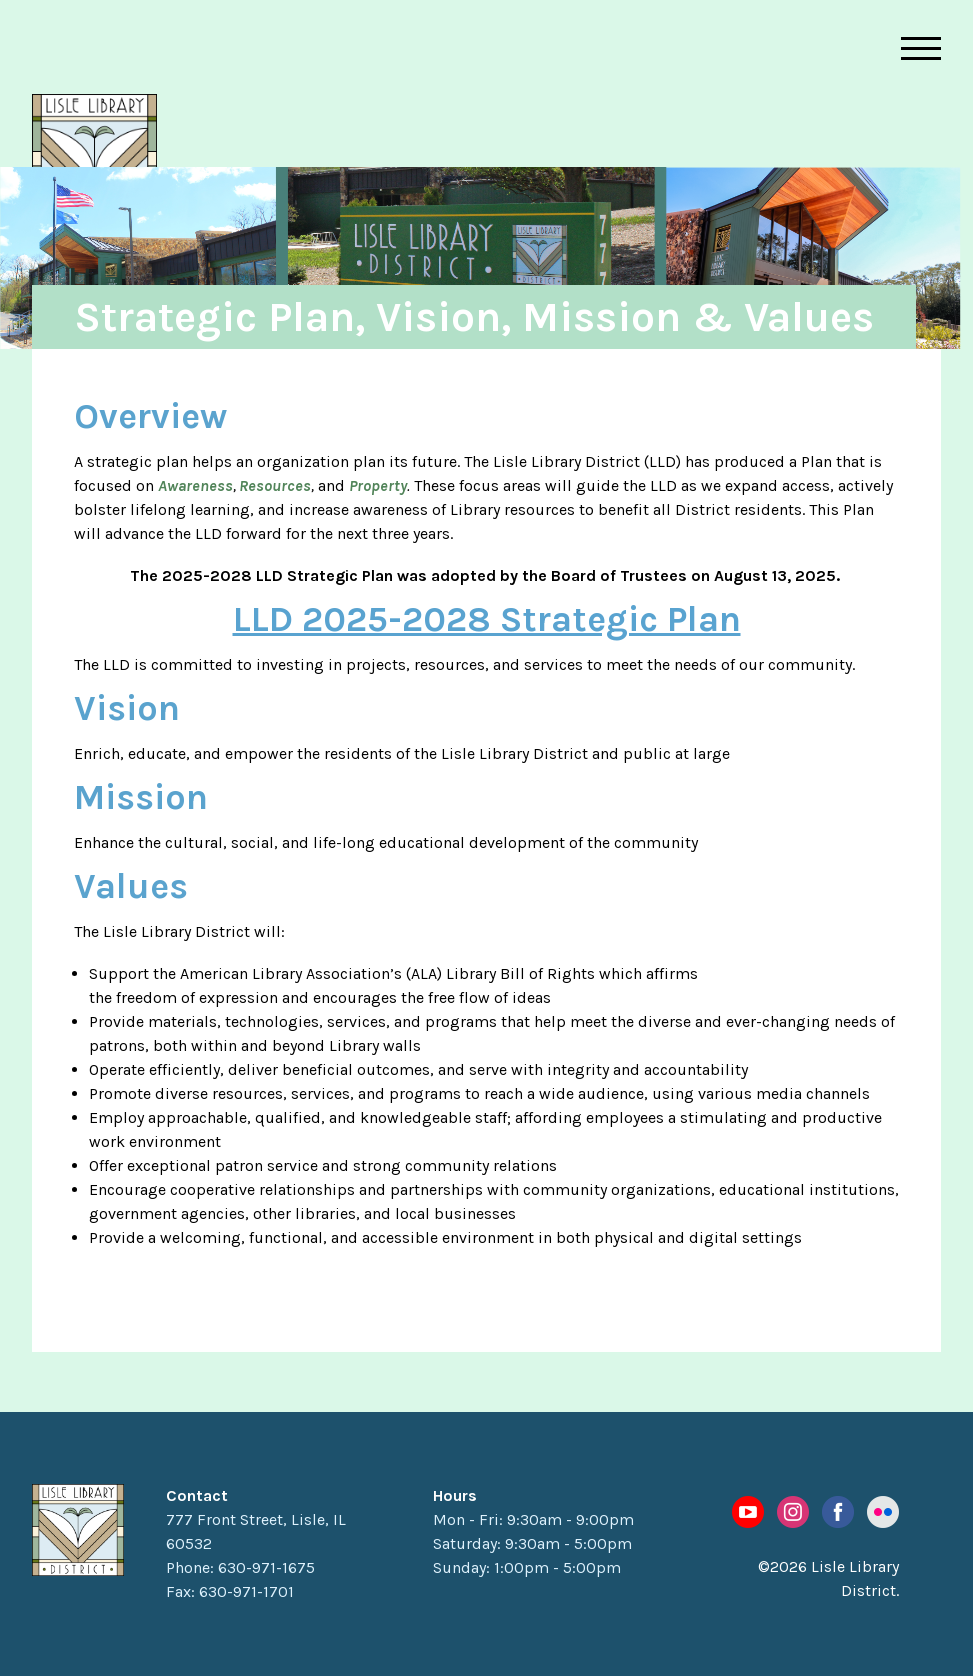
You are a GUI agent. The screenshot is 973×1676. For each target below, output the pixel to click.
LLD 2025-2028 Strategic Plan (487, 619)
